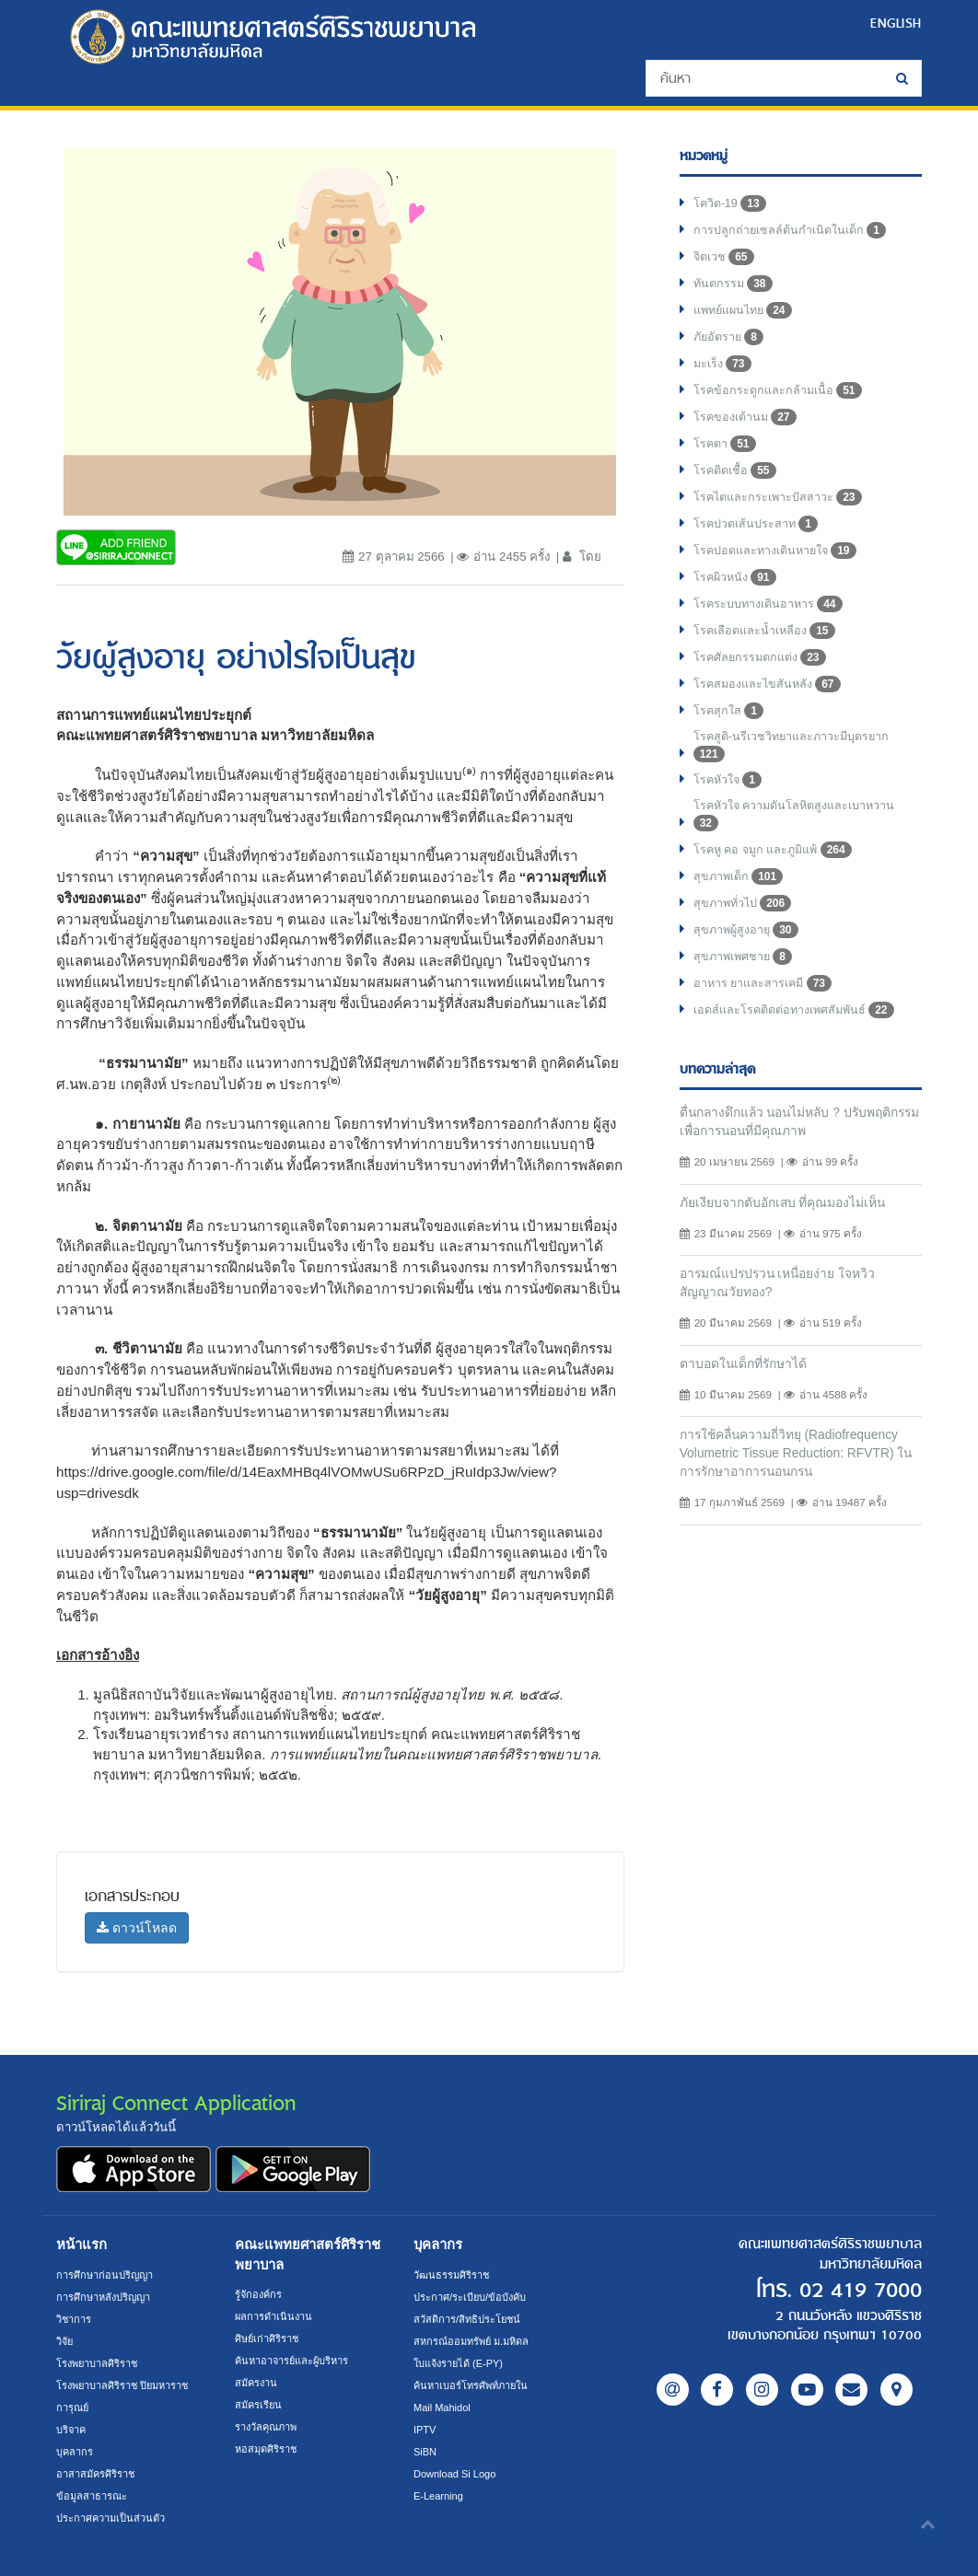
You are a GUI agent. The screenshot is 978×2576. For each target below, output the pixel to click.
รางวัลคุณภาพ (269, 2426)
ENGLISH (895, 22)
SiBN (425, 2451)
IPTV (425, 2429)
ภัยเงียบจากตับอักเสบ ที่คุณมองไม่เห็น (790, 1207)
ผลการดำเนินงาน (276, 2316)
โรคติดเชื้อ (736, 470)
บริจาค (72, 2429)
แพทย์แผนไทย (746, 310)
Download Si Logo (456, 2473)
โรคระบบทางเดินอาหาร (770, 604)
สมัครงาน (258, 2382)
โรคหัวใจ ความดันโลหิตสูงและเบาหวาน (799, 816)
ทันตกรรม (734, 283)
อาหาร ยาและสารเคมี (765, 985)
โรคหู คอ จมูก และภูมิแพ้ (777, 851)
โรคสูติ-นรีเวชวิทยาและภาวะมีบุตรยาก (795, 746)
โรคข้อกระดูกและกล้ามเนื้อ (780, 390)
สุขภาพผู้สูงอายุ (747, 931)
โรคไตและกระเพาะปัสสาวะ (780, 497)
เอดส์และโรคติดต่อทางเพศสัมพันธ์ (799, 1012)
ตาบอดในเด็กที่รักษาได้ (746, 1370)
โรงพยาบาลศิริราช (100, 2363)
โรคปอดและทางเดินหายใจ (779, 550)
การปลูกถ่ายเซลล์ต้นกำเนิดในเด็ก (792, 230)
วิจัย (66, 2341)
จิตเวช (725, 257)
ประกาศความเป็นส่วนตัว (114, 2518)
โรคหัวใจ (728, 780)
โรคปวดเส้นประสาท (757, 524)
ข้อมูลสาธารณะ (93, 2495)
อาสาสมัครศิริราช (98, 2473)
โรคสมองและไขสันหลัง (769, 684)
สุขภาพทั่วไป (744, 905)
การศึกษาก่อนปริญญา (107, 2274)
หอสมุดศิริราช (268, 2448)
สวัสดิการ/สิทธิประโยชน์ (469, 2319)
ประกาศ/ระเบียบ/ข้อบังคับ (471, 2297)
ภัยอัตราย (730, 337)
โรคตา (725, 443)
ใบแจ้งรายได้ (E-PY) (461, 2363)
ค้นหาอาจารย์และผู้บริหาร (296, 2360)
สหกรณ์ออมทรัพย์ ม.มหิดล (475, 2341)
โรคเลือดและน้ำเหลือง (767, 630)
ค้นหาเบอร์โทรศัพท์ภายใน (475, 2385)
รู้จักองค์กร (260, 2294)
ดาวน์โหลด (137, 1927)
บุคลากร (75, 2451)
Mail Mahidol (443, 2407)
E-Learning (439, 2495)
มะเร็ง (723, 363)
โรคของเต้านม (746, 417)
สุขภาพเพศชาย (745, 958)
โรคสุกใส (728, 710)
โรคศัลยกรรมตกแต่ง (762, 657)
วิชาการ (75, 2319)
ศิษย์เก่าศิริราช (269, 2338)
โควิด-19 (731, 203)
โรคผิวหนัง (736, 577)
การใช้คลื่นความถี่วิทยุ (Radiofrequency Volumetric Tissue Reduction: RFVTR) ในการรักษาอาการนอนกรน (797, 1462)
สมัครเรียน (260, 2404)
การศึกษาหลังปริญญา (106, 2297)
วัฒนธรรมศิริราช (453, 2274)
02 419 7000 (856, 2290)
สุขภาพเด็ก (740, 878)
